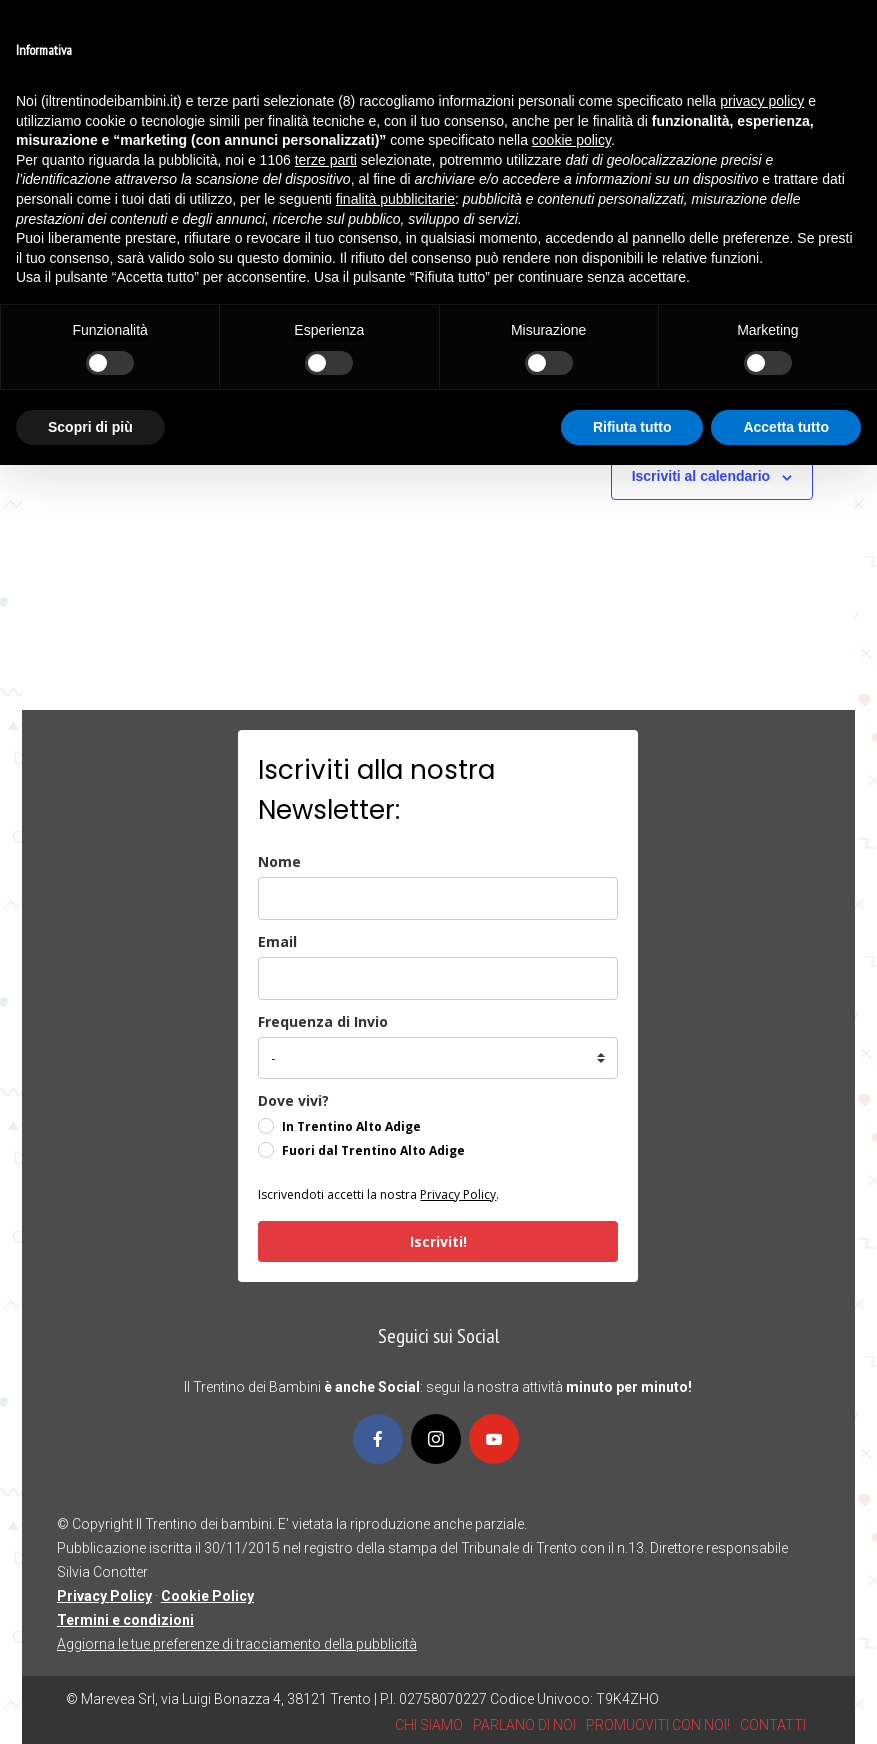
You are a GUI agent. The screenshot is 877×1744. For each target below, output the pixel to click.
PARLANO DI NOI (524, 1725)
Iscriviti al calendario (701, 476)
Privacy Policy (458, 1194)
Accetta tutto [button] (786, 427)
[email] (438, 978)
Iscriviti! (438, 1241)
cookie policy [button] (571, 140)
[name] (438, 898)
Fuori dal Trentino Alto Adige (373, 1150)
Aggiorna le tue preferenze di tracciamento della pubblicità (237, 1644)
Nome (279, 861)
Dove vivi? (293, 1100)
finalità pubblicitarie (395, 199)
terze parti (326, 160)
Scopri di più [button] (90, 427)
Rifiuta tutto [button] (632, 427)
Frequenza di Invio (323, 1021)
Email (277, 941)
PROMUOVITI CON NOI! (658, 1725)
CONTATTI (773, 1725)
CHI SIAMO (429, 1725)
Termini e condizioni (125, 1620)
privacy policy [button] (762, 101)
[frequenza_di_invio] (438, 1058)
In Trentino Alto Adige (351, 1126)
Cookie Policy (207, 1596)
